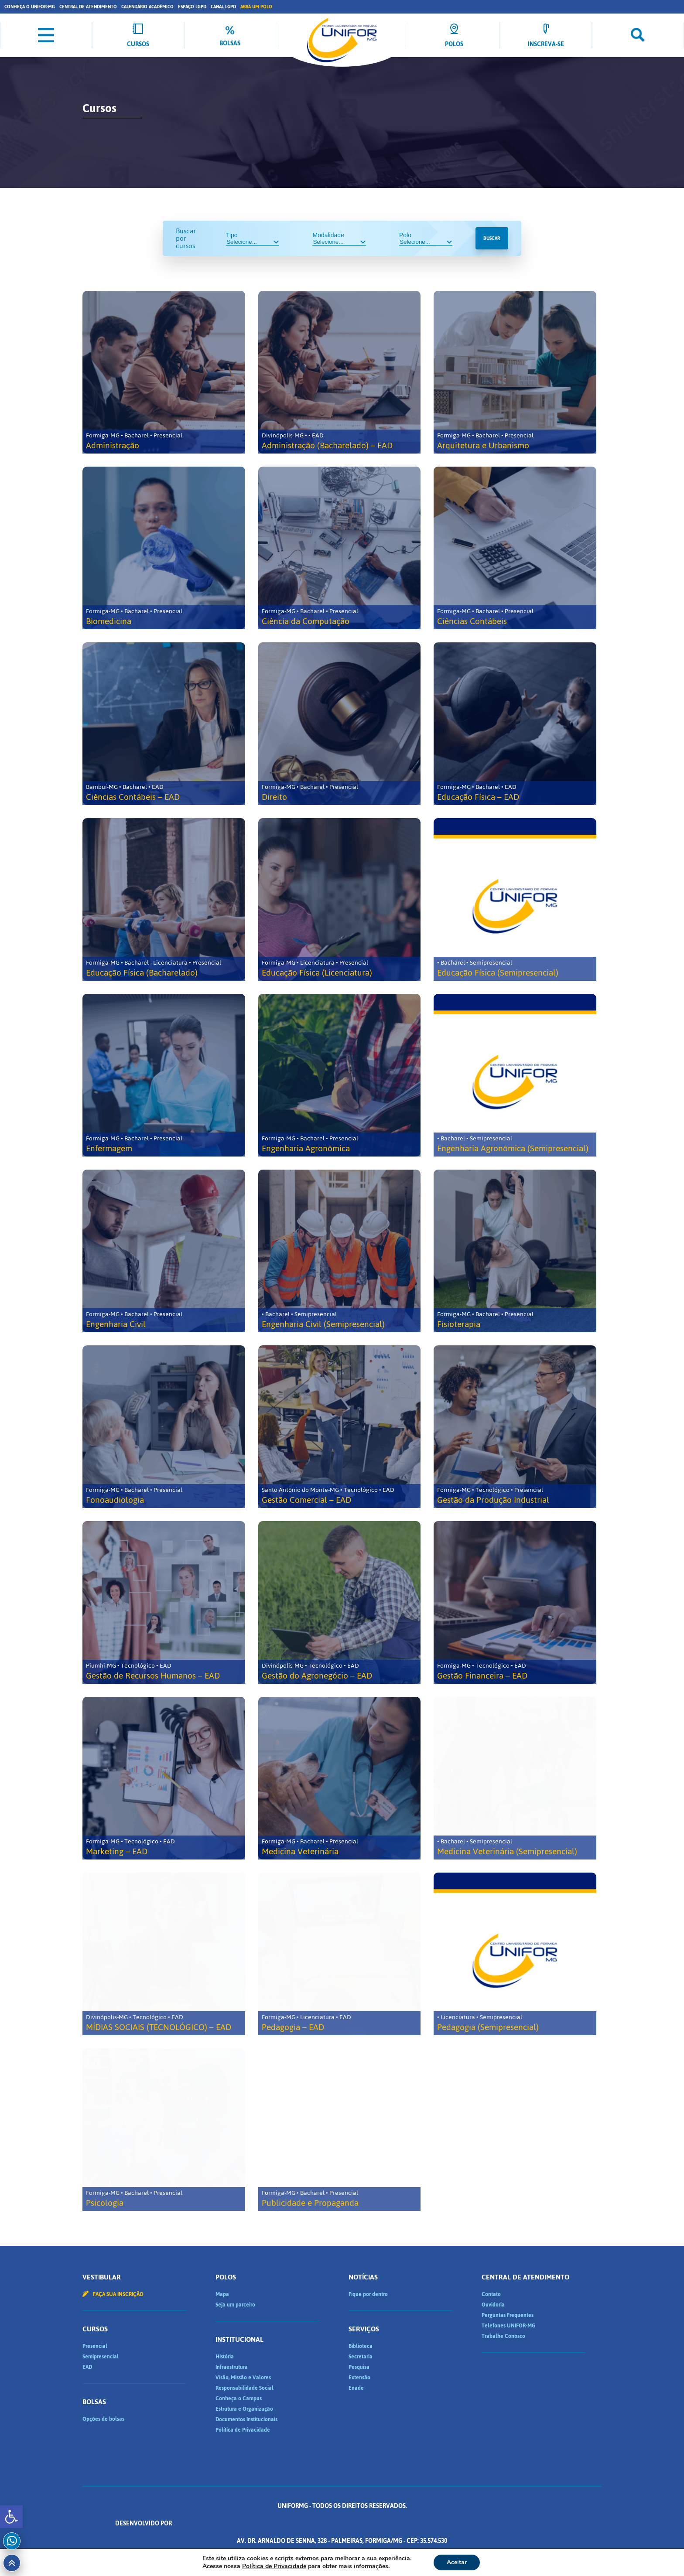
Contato (491, 2294)
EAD (87, 2367)
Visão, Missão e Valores (243, 2377)
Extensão (359, 2377)
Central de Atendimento (88, 6)
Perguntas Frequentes (508, 2315)
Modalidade (339, 239)
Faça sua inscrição (113, 2294)
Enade (356, 2388)
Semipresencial (100, 2356)
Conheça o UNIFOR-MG (29, 6)
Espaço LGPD (192, 6)
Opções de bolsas (103, 2419)
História (224, 2356)
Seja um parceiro (235, 2305)
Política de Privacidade (242, 2430)
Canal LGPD (223, 6)
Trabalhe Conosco (503, 2336)
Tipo (252, 239)
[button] (11, 2516)
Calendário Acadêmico (147, 6)
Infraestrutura (231, 2367)
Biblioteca (361, 2346)
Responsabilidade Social (244, 2388)
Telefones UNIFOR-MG (508, 2325)
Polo (425, 239)
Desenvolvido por (342, 2523)
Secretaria (361, 2356)
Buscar (491, 238)
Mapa (222, 2294)
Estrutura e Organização (244, 2409)
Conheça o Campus (238, 2398)
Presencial (94, 2346)
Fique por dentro (368, 2294)
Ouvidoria (493, 2305)
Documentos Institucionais (246, 2419)
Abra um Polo (256, 6)
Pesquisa (359, 2367)
